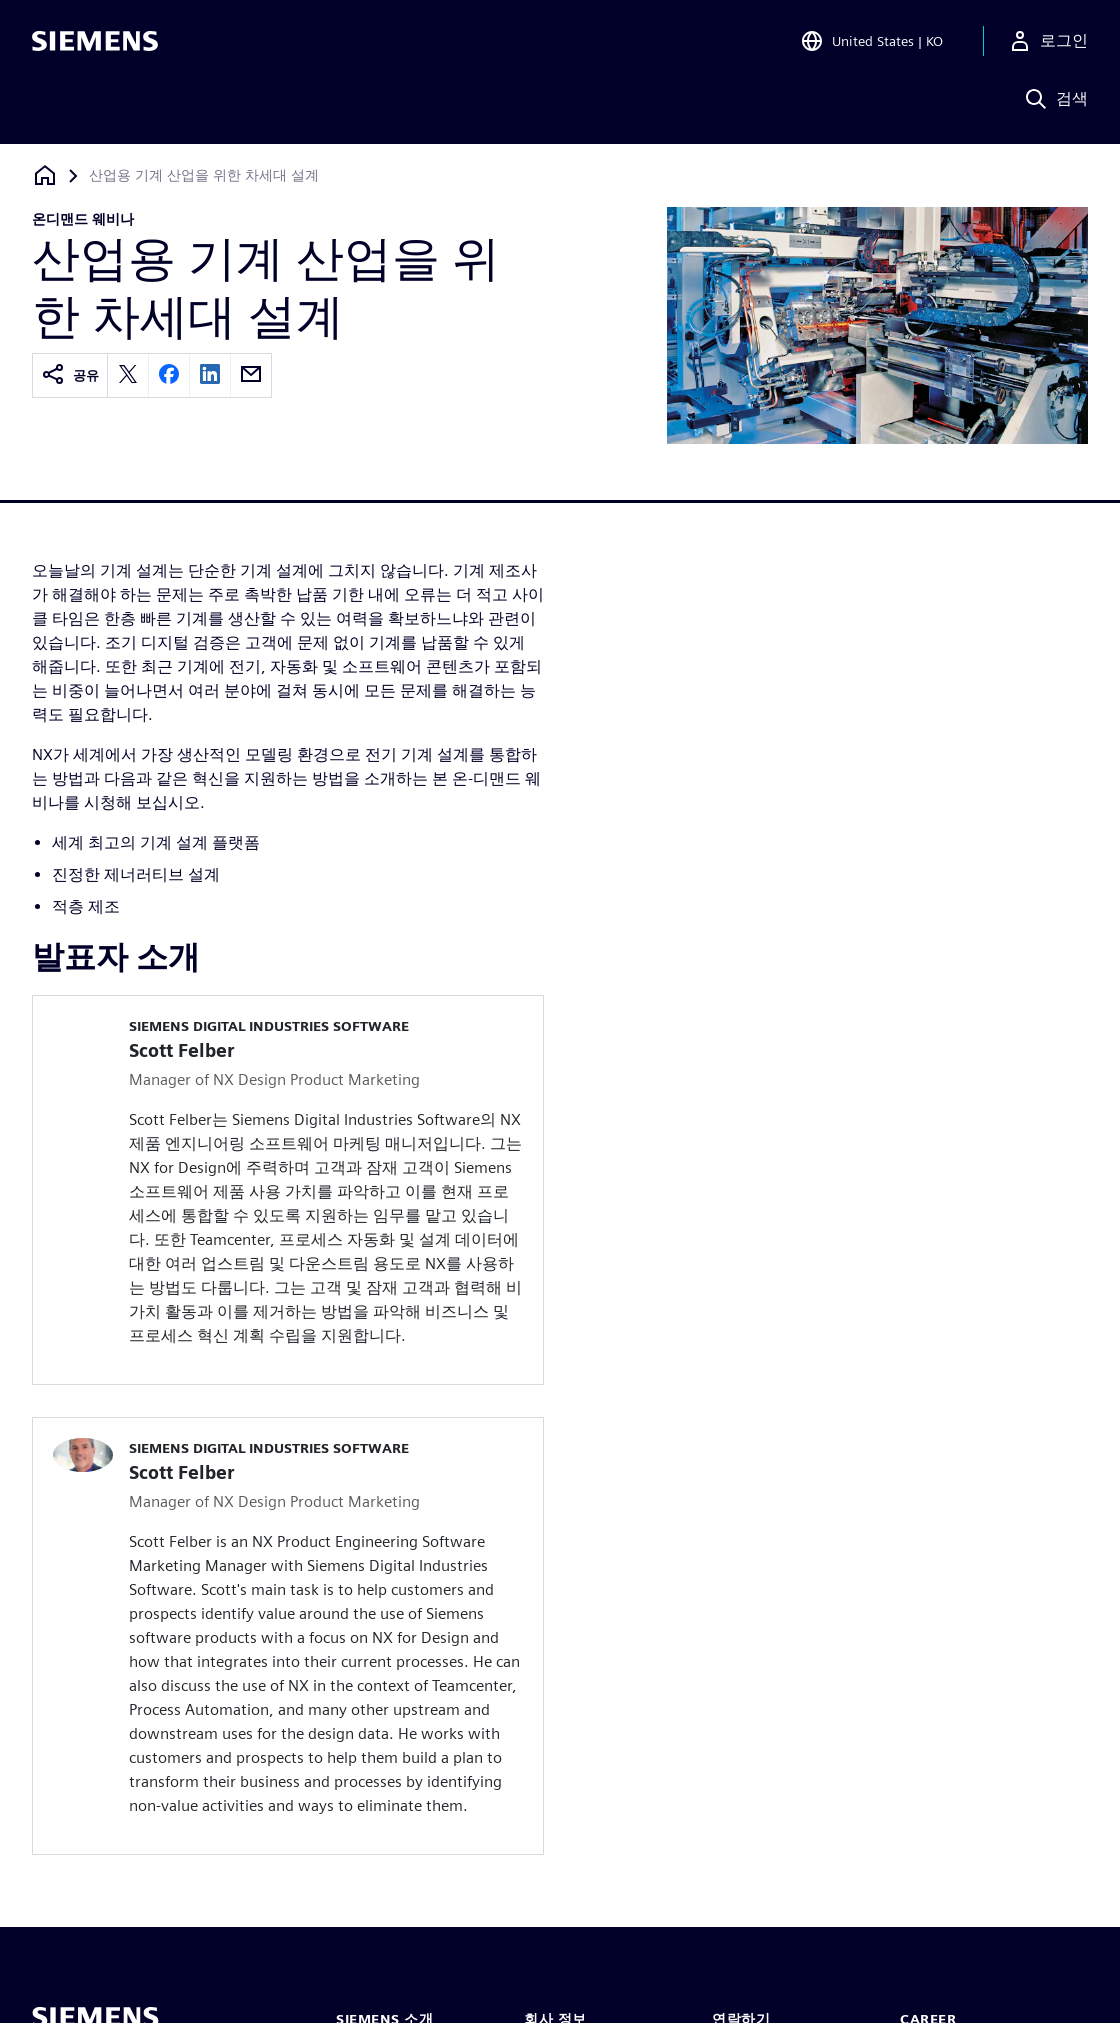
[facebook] (169, 375)
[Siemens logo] (95, 44)
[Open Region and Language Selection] (871, 44)
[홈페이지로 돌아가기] (45, 175)
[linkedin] (210, 375)
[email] (251, 375)
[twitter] (128, 375)
